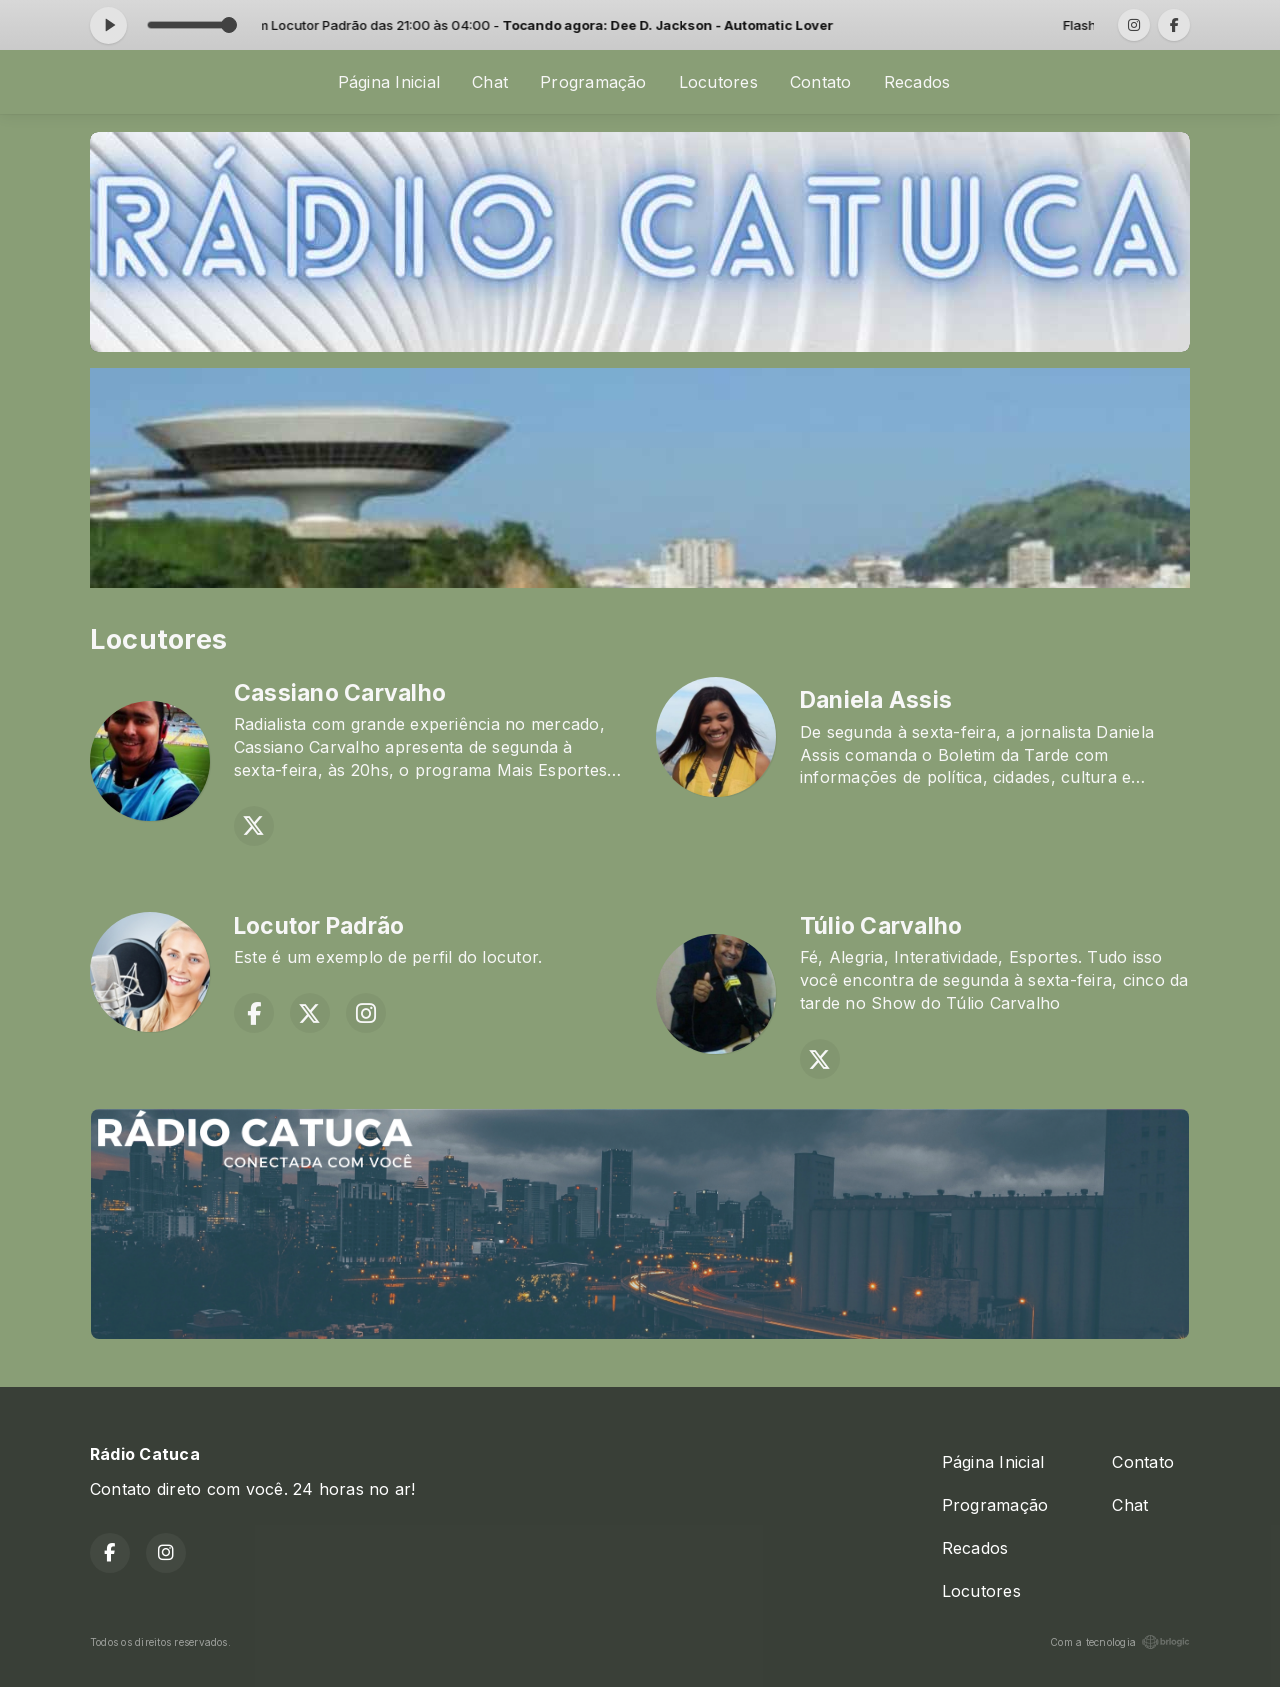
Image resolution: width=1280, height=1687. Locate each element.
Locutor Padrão (319, 926)
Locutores (718, 82)
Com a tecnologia (1120, 1642)
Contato (821, 82)
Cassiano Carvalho (340, 693)
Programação (593, 82)
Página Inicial (389, 82)
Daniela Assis (876, 700)
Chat (490, 82)
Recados (917, 82)
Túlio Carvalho (881, 926)
